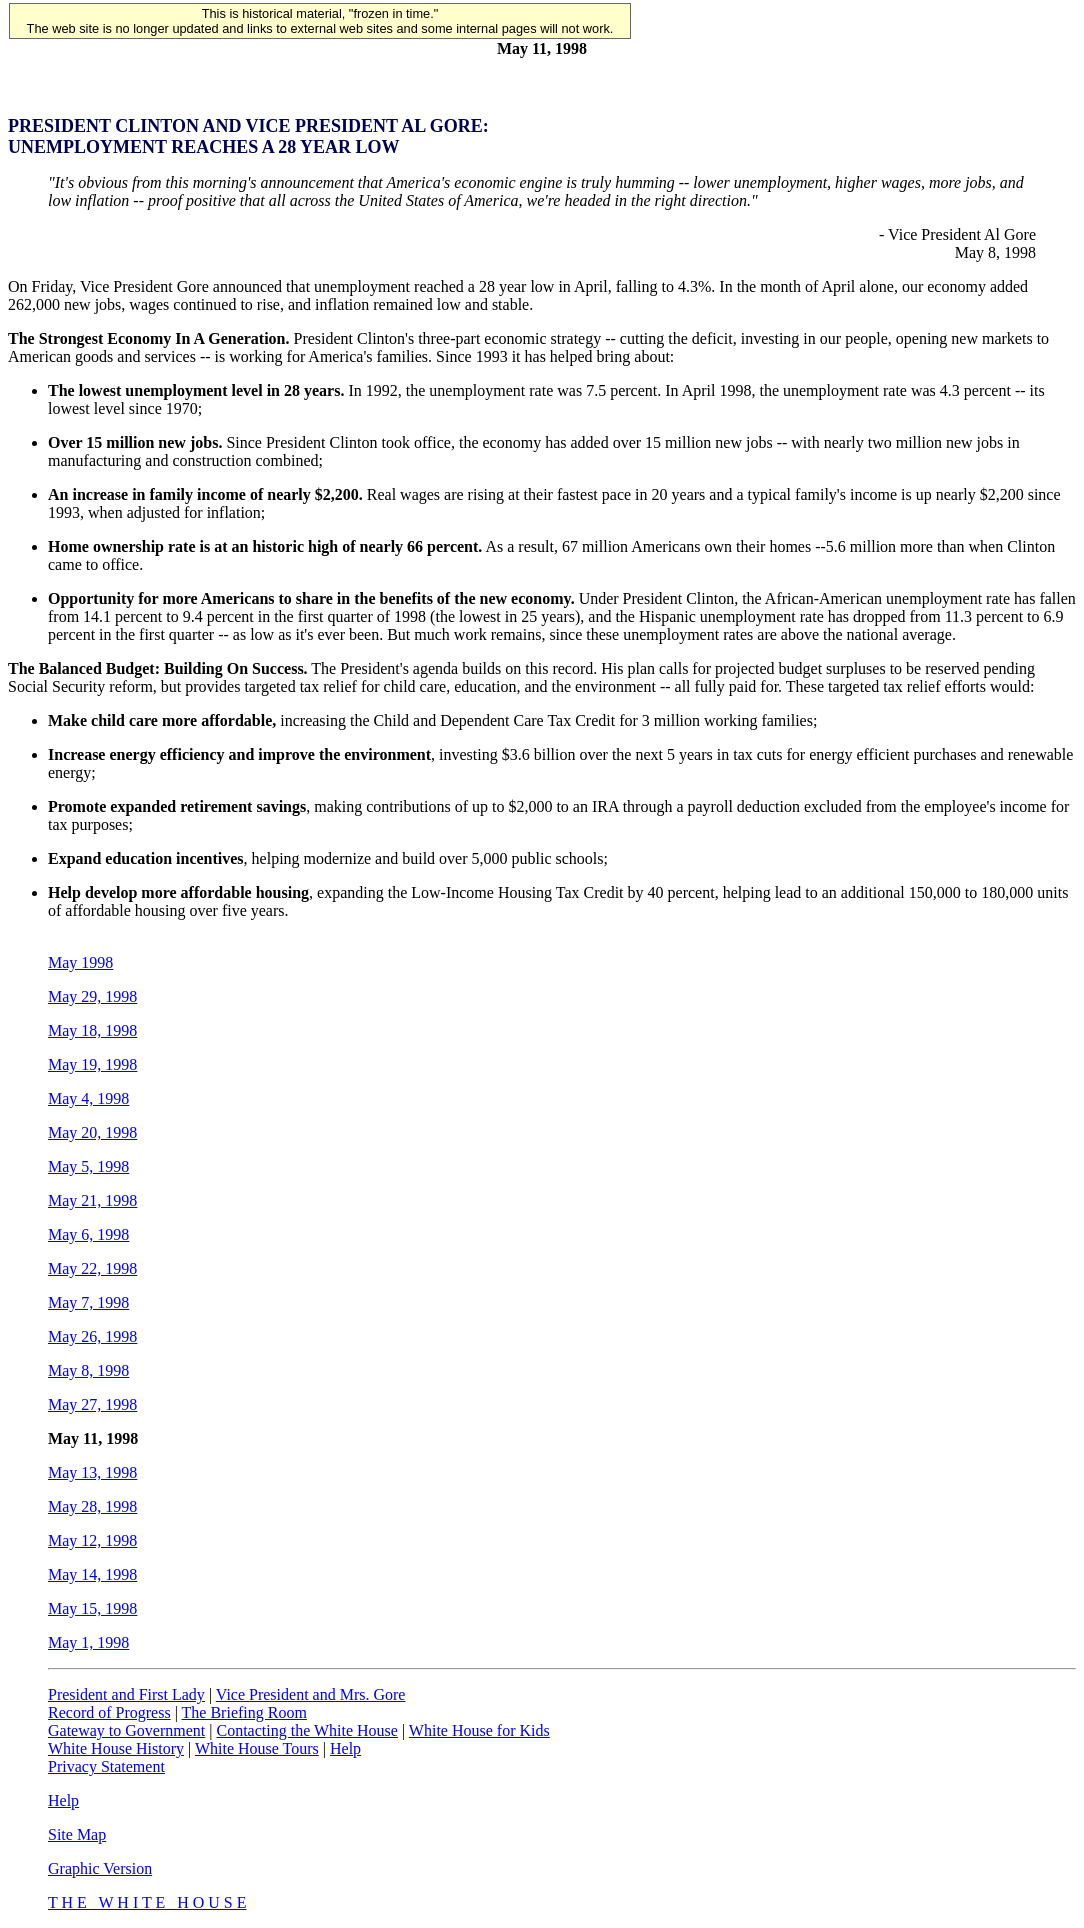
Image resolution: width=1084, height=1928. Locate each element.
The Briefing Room (244, 1712)
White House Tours (257, 1748)
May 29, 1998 (92, 996)
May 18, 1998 (92, 1030)
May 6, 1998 (88, 1234)
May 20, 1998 (92, 1132)
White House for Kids (479, 1730)
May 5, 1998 (88, 1166)
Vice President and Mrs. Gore (311, 1694)
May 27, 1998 (92, 1404)
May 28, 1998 (92, 1506)
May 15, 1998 (92, 1608)
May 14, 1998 (92, 1574)
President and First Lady (126, 1694)
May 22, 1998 (92, 1268)
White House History (116, 1748)
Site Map (77, 1834)
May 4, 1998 (88, 1098)
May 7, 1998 (88, 1302)
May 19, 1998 (92, 1064)
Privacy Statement (106, 1766)
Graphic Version (100, 1868)
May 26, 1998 (92, 1336)
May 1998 (80, 962)
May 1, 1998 (88, 1642)
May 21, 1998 (92, 1200)
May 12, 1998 (92, 1540)
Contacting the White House (306, 1730)
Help (345, 1748)
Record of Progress (109, 1712)
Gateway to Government (126, 1730)
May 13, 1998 (92, 1472)
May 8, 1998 (88, 1370)
